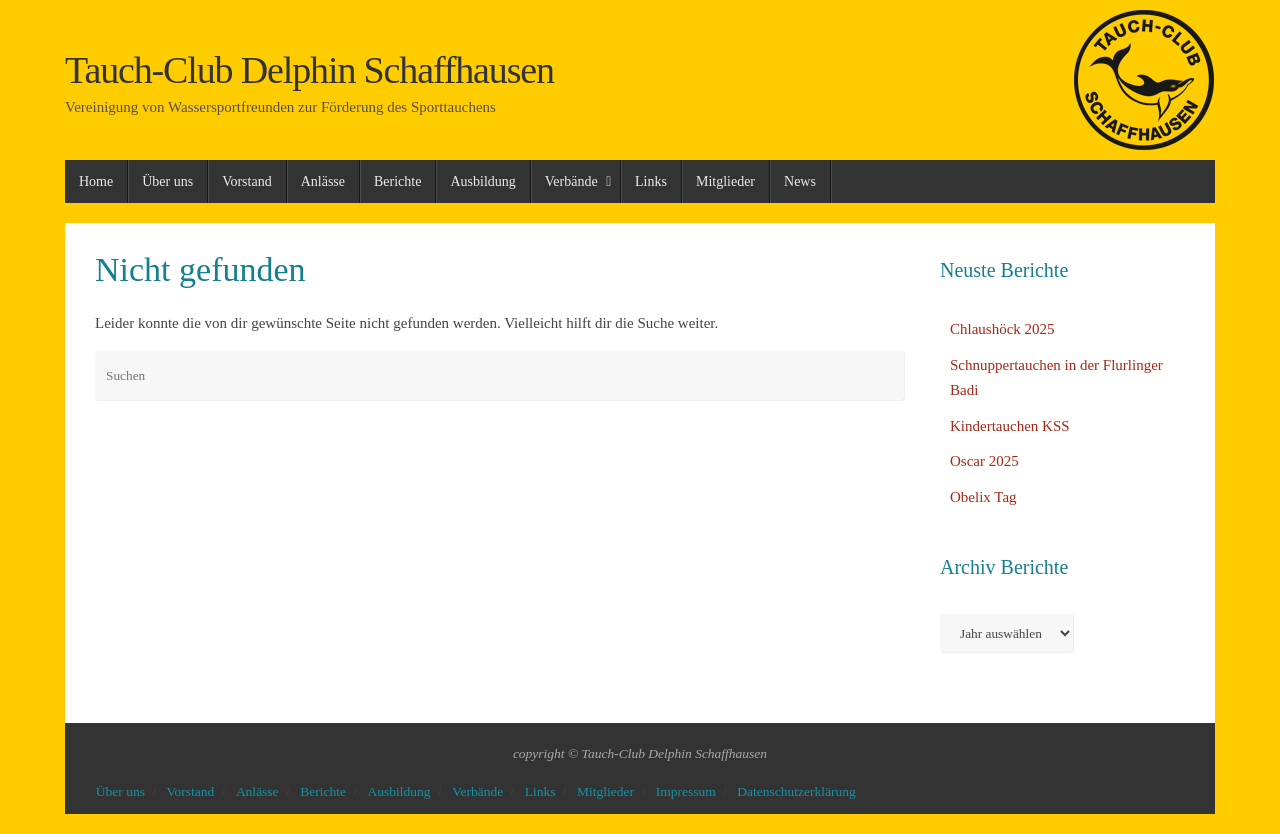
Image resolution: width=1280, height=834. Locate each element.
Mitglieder (605, 791)
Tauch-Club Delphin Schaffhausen (309, 70)
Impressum (686, 791)
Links (540, 791)
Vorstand (191, 791)
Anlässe (257, 791)
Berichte (323, 791)
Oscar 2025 (984, 461)
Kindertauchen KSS (1010, 426)
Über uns (120, 791)
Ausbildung (399, 791)
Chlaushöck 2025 (1002, 329)
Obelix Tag (983, 497)
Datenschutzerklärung (796, 791)
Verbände (477, 791)
